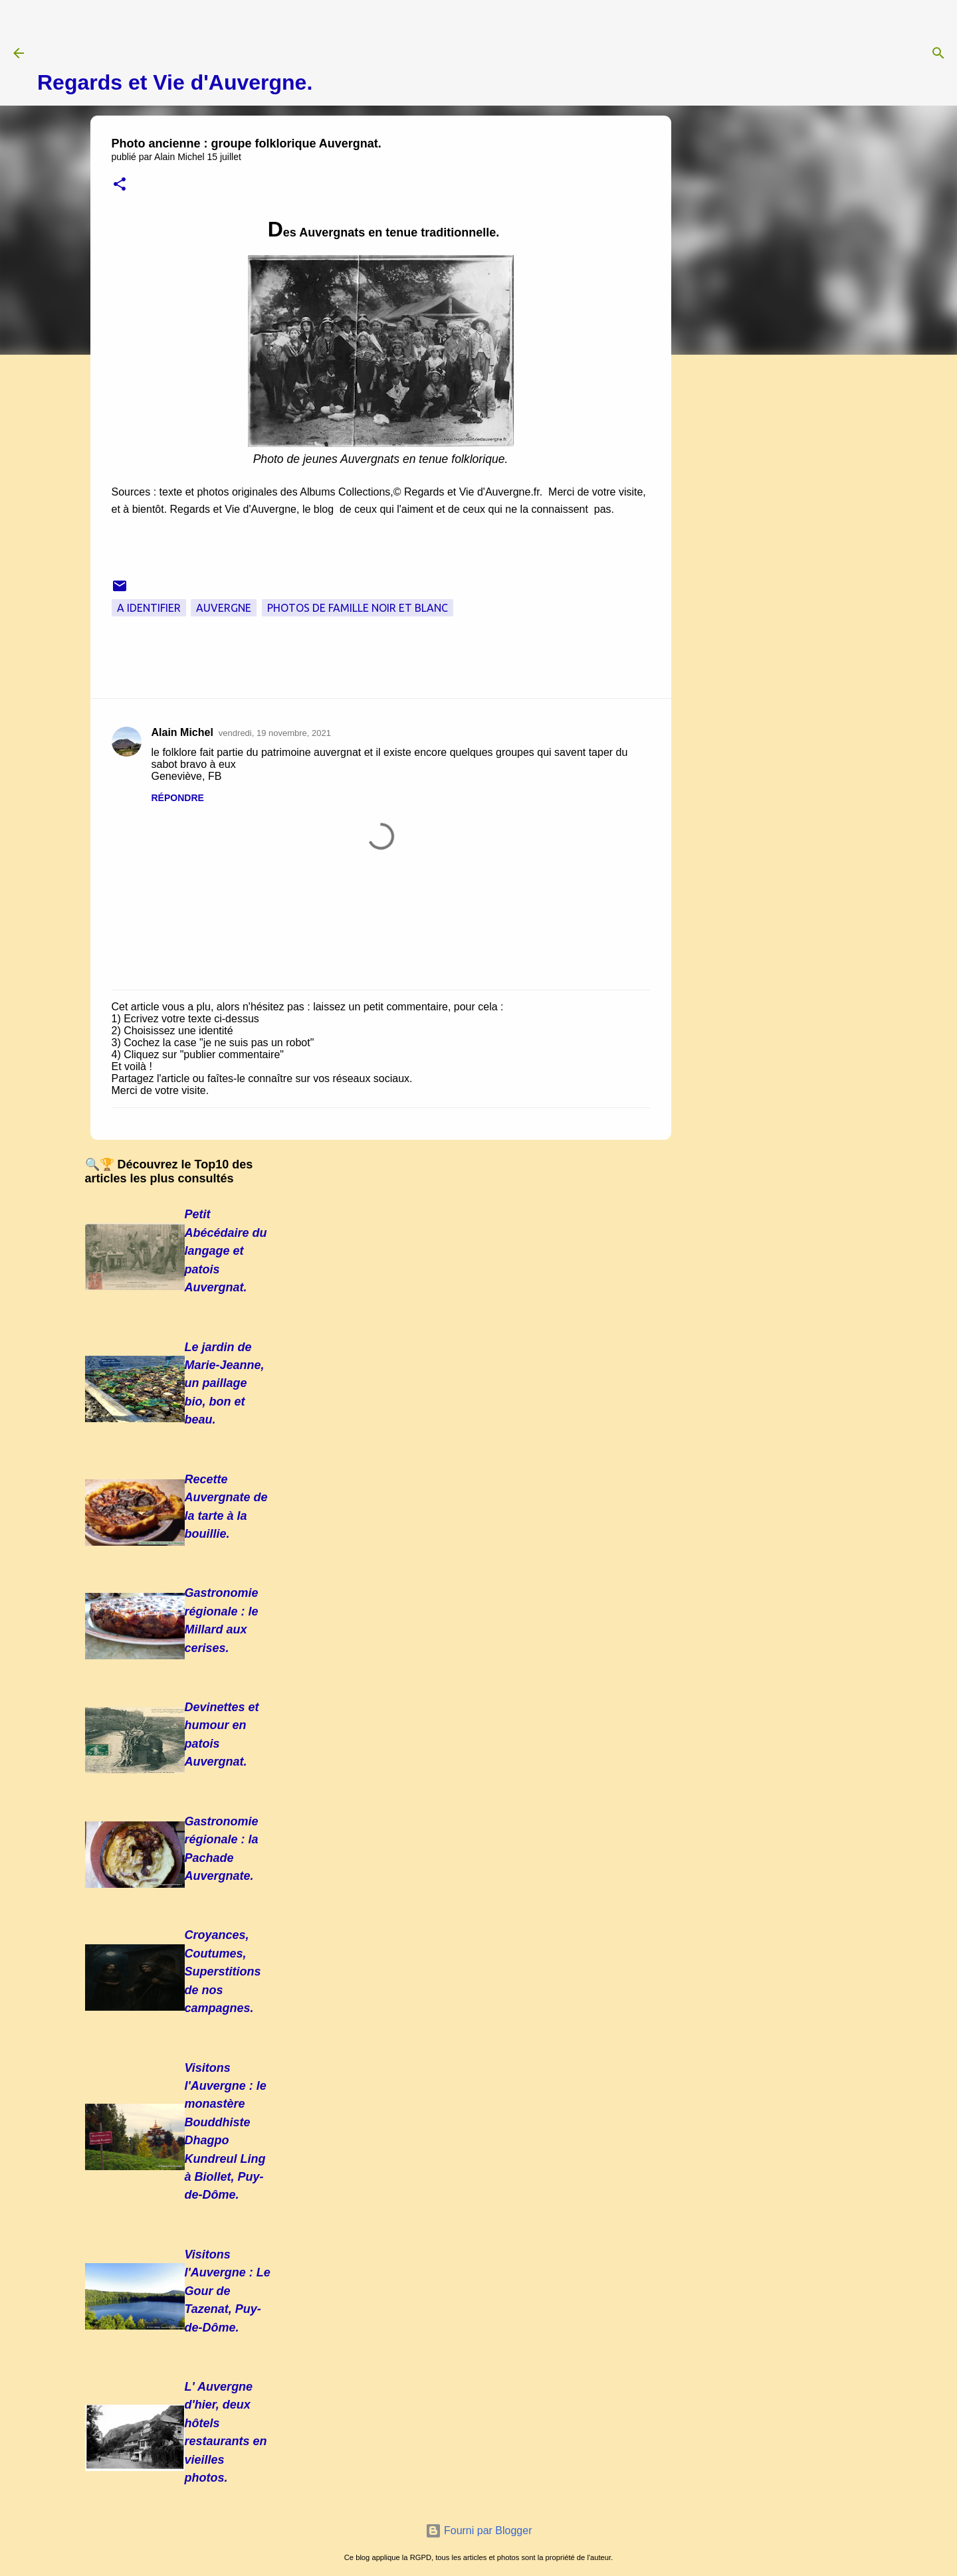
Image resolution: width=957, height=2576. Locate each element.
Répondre (178, 797)
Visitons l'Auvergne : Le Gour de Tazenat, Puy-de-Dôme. (227, 2291)
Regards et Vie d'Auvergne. (174, 82)
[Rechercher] (938, 53)
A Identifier (149, 608)
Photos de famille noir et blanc (357, 608)
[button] (120, 185)
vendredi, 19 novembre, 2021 (275, 733)
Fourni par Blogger (478, 2530)
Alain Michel (182, 732)
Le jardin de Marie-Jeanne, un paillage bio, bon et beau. (225, 1383)
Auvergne (223, 608)
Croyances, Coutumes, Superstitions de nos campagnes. (223, 1971)
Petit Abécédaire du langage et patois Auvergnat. (226, 1251)
